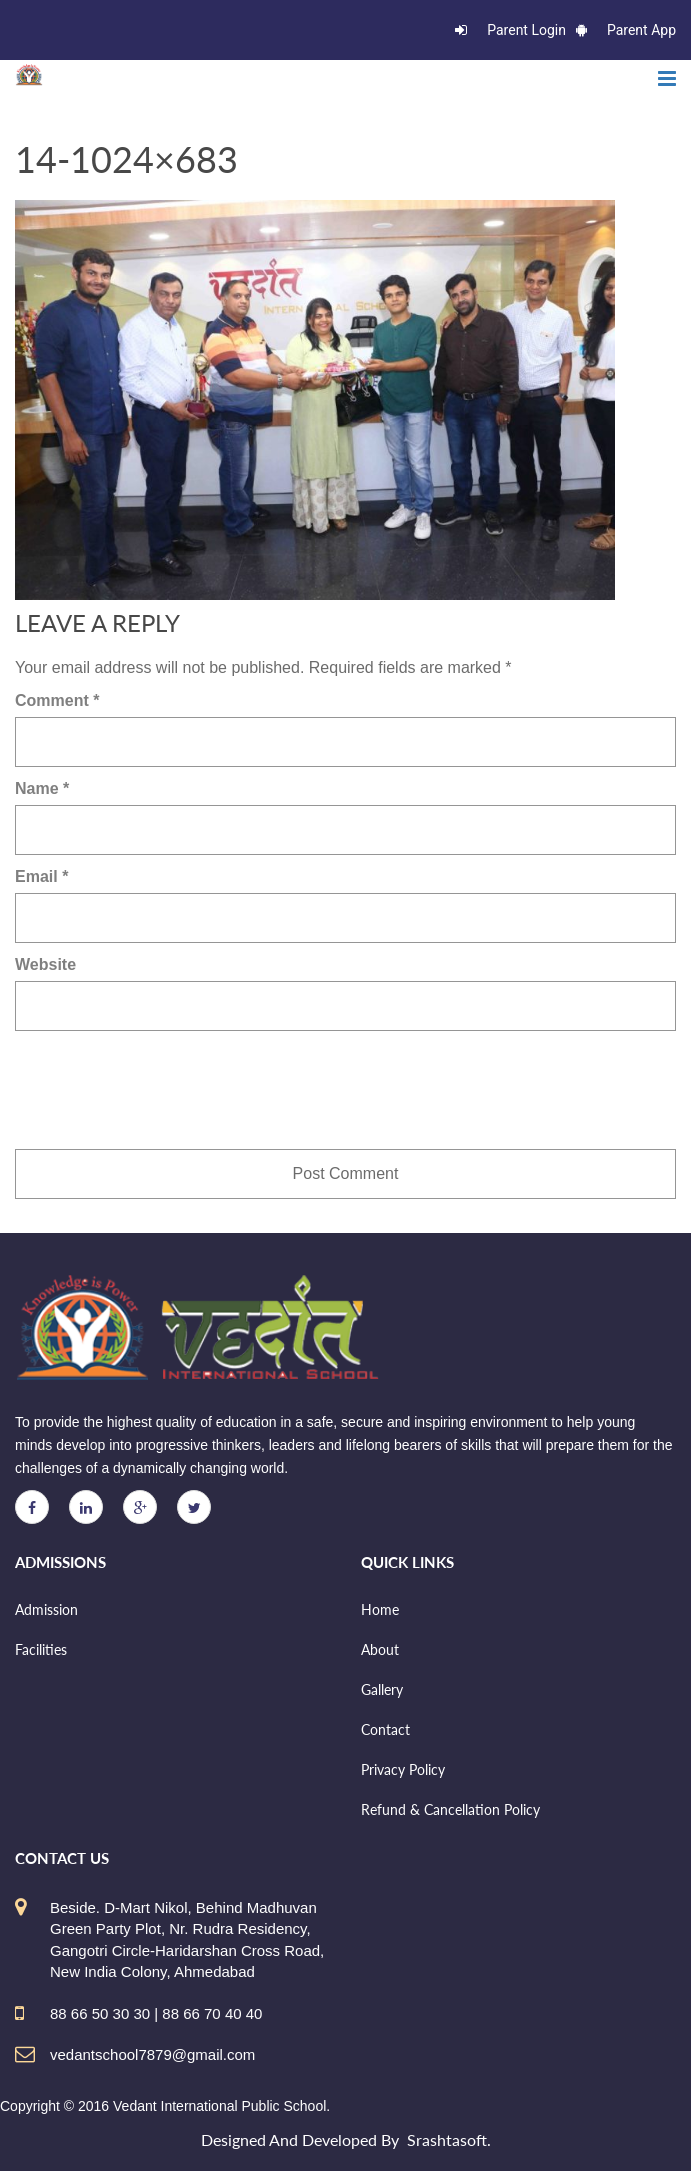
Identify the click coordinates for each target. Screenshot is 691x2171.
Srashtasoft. (449, 2139)
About (380, 1649)
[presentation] (167, 1090)
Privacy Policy (403, 1769)
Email (41, 876)
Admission (46, 1609)
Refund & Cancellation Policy (450, 1809)
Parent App (626, 30)
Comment (57, 700)
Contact (385, 1729)
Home (380, 1609)
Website (45, 964)
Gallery (382, 1689)
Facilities (41, 1649)
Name (42, 788)
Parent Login (510, 30)
